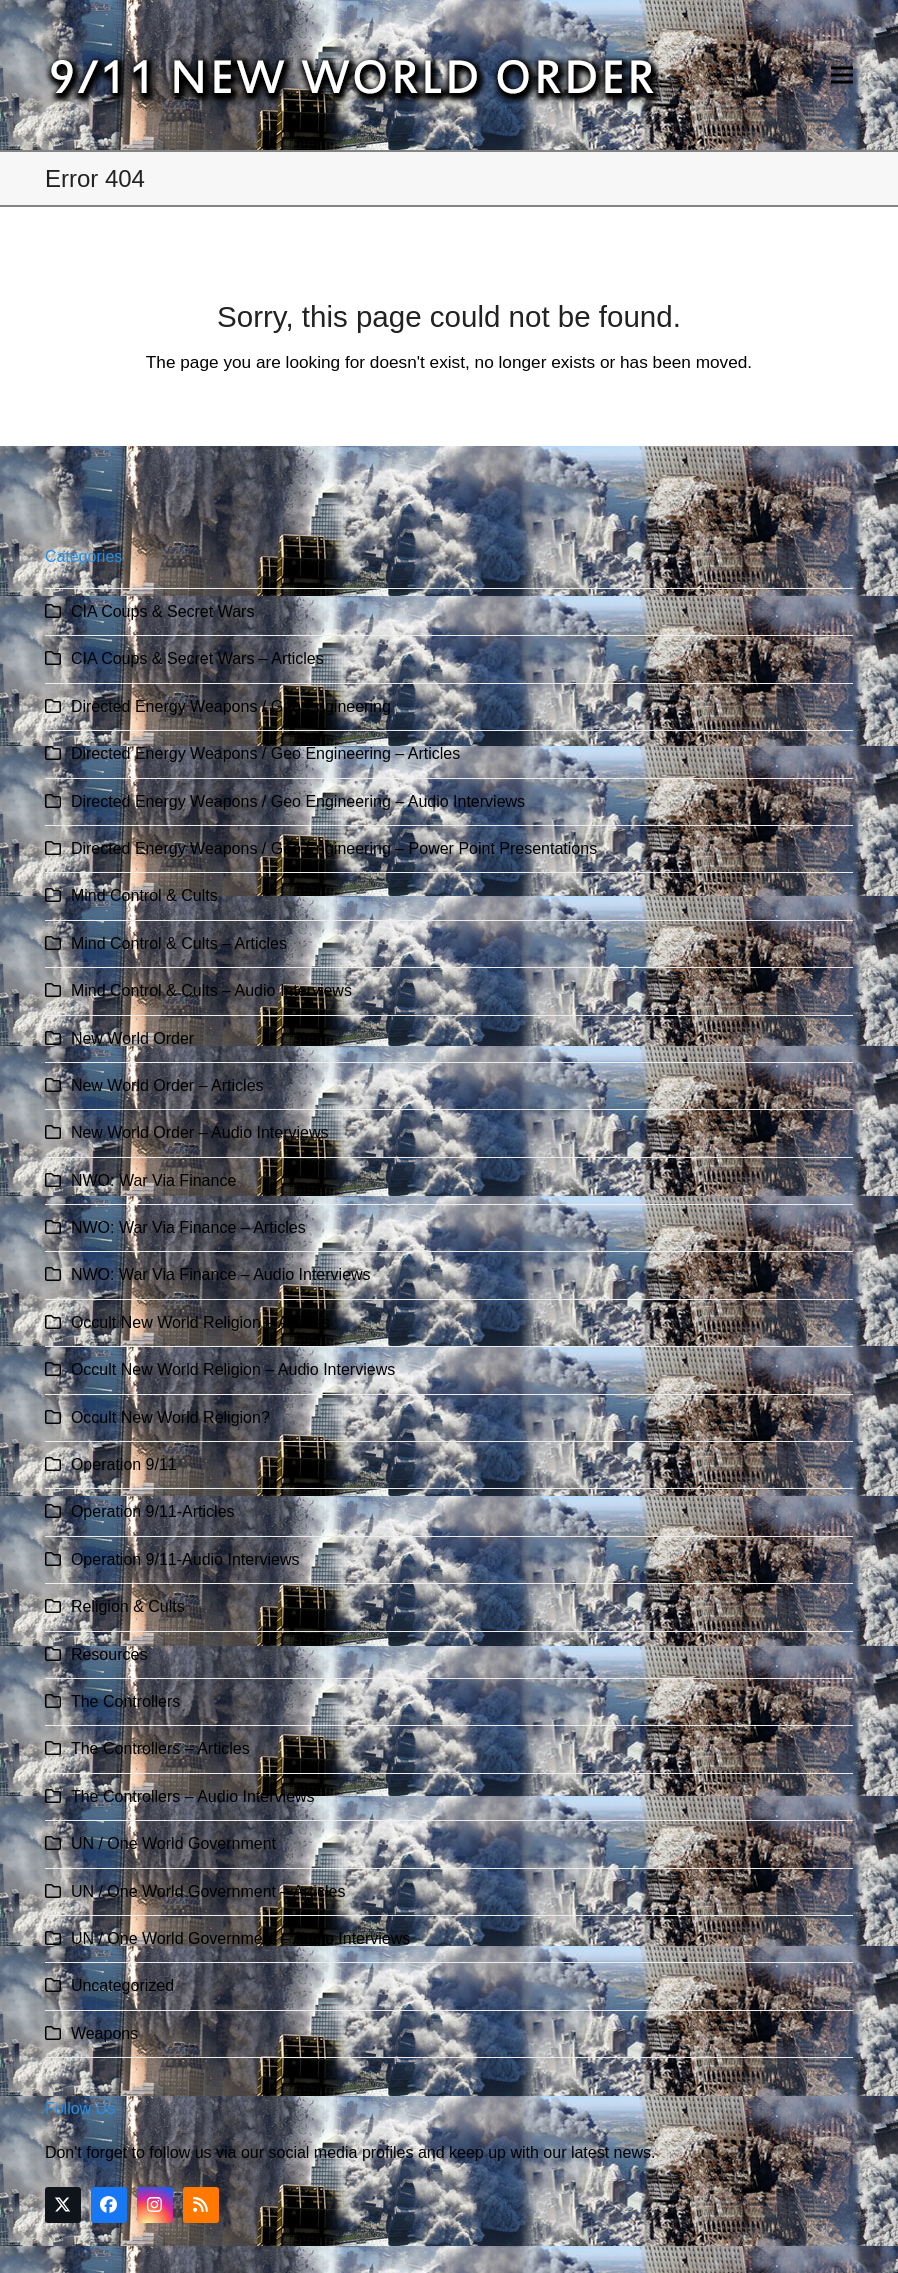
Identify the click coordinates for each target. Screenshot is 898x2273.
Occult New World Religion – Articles (200, 1322)
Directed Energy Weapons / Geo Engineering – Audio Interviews (298, 801)
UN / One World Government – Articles (208, 1891)
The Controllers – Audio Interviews (193, 1796)
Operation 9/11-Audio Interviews (185, 1559)
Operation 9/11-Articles (153, 1511)
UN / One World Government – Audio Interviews (240, 1938)
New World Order (132, 1038)
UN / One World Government (173, 1843)
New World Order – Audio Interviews (200, 1132)
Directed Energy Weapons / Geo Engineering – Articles (265, 753)
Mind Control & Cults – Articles (179, 943)
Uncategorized (122, 1985)
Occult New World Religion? (170, 1417)
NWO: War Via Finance (153, 1180)
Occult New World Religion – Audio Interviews (233, 1369)
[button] (842, 75)
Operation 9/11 (124, 1464)
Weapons (104, 2033)
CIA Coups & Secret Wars (162, 611)
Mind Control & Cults (144, 895)
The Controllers (125, 1701)
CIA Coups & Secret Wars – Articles (197, 658)
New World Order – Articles (167, 1085)
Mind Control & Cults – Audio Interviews (211, 990)
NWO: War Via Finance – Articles (188, 1227)
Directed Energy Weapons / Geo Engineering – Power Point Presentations (334, 848)
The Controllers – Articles (160, 1748)
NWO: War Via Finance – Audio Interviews (221, 1274)
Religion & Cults (128, 1606)
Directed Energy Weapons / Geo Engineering (231, 706)
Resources (109, 1654)
